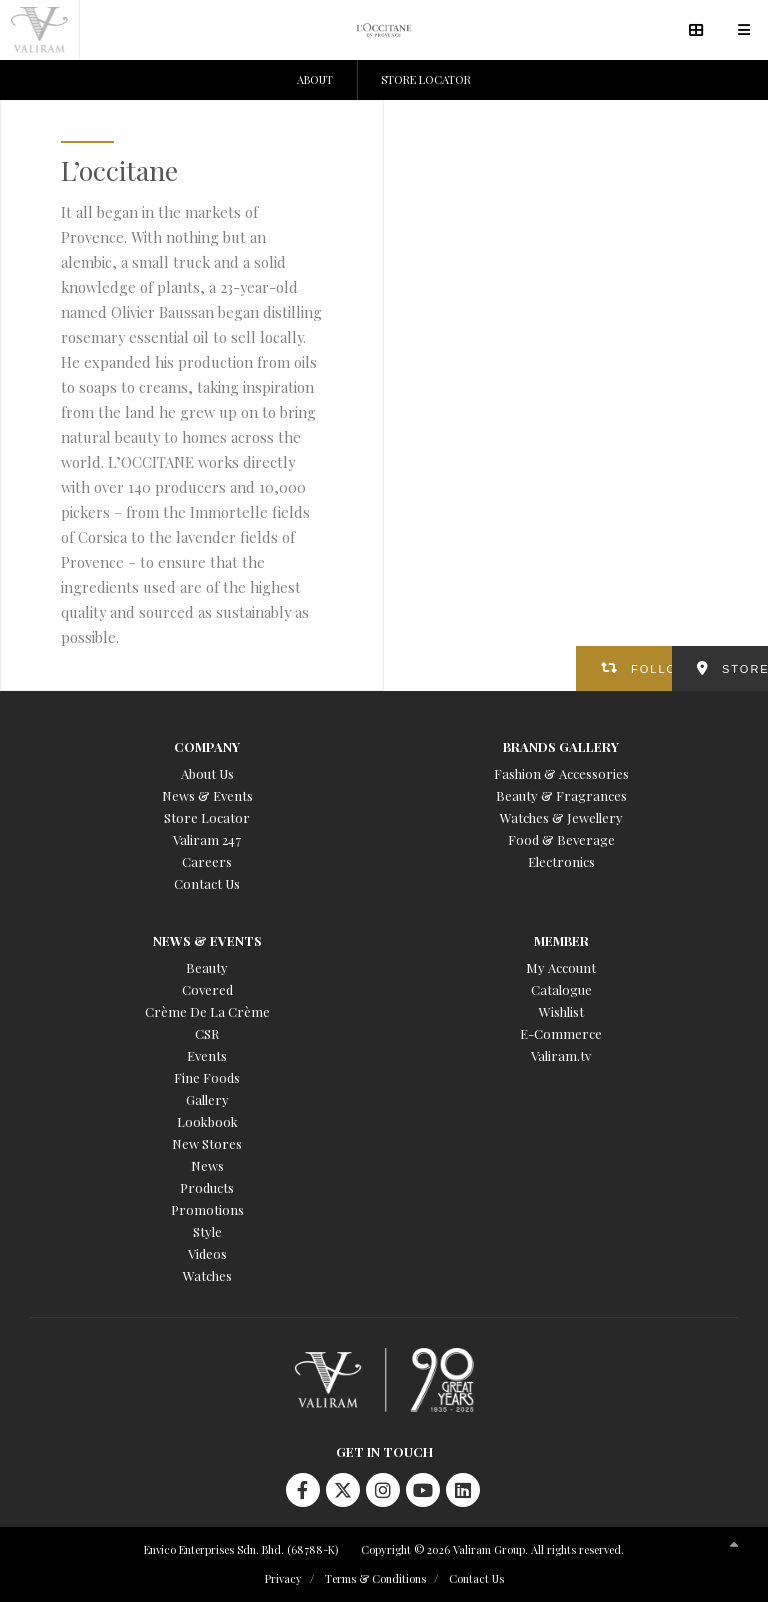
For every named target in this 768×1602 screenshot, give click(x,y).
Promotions (207, 1209)
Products (207, 1187)
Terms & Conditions (375, 1578)
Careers (207, 861)
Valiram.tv (561, 1055)
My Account (561, 967)
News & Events (207, 795)
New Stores (207, 1143)
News (207, 1165)
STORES (745, 669)
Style (207, 1231)
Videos (207, 1253)
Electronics (561, 861)
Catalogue (561, 989)
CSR (207, 1033)
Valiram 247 (207, 839)
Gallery (207, 1099)
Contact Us (207, 883)
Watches (207, 1275)
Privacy (283, 1578)
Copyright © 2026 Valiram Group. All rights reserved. (492, 1549)
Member (561, 940)
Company (207, 746)
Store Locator (207, 817)
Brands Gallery (561, 746)
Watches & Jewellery (561, 817)
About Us (207, 773)
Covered (207, 989)
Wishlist (561, 1011)
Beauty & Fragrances (561, 795)
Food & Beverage (561, 839)
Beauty (207, 967)
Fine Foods (207, 1077)
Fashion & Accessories (561, 773)
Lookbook (207, 1121)
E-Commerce (561, 1033)
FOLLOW (651, 669)
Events (207, 1055)
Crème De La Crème (207, 1011)
